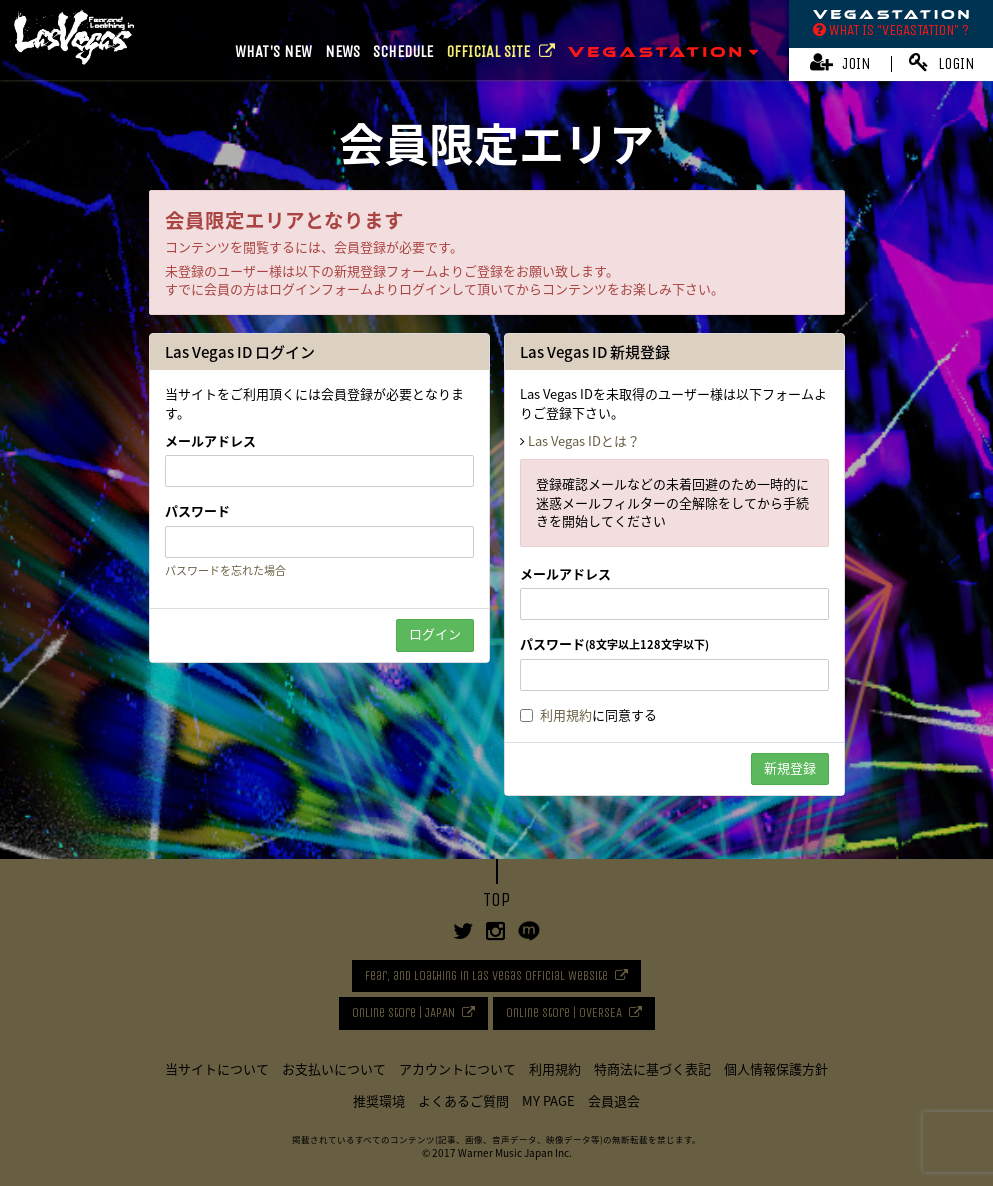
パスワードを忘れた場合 (225, 570)
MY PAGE (548, 1100)
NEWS (342, 51)
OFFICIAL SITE (500, 51)
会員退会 (614, 1100)
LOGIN (942, 62)
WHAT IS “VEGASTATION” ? (891, 30)
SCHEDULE (403, 51)
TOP (496, 900)
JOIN (840, 62)
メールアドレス (210, 441)
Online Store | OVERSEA (564, 1012)
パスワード (197, 511)
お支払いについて (334, 1068)
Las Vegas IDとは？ (584, 440)
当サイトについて (217, 1068)
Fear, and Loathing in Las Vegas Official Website (486, 975)
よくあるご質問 (463, 1100)
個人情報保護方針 (776, 1068)
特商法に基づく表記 (652, 1068)
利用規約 (566, 714)
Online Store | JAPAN (403, 1012)
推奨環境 (379, 1100)
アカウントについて (457, 1068)
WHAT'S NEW (273, 51)
